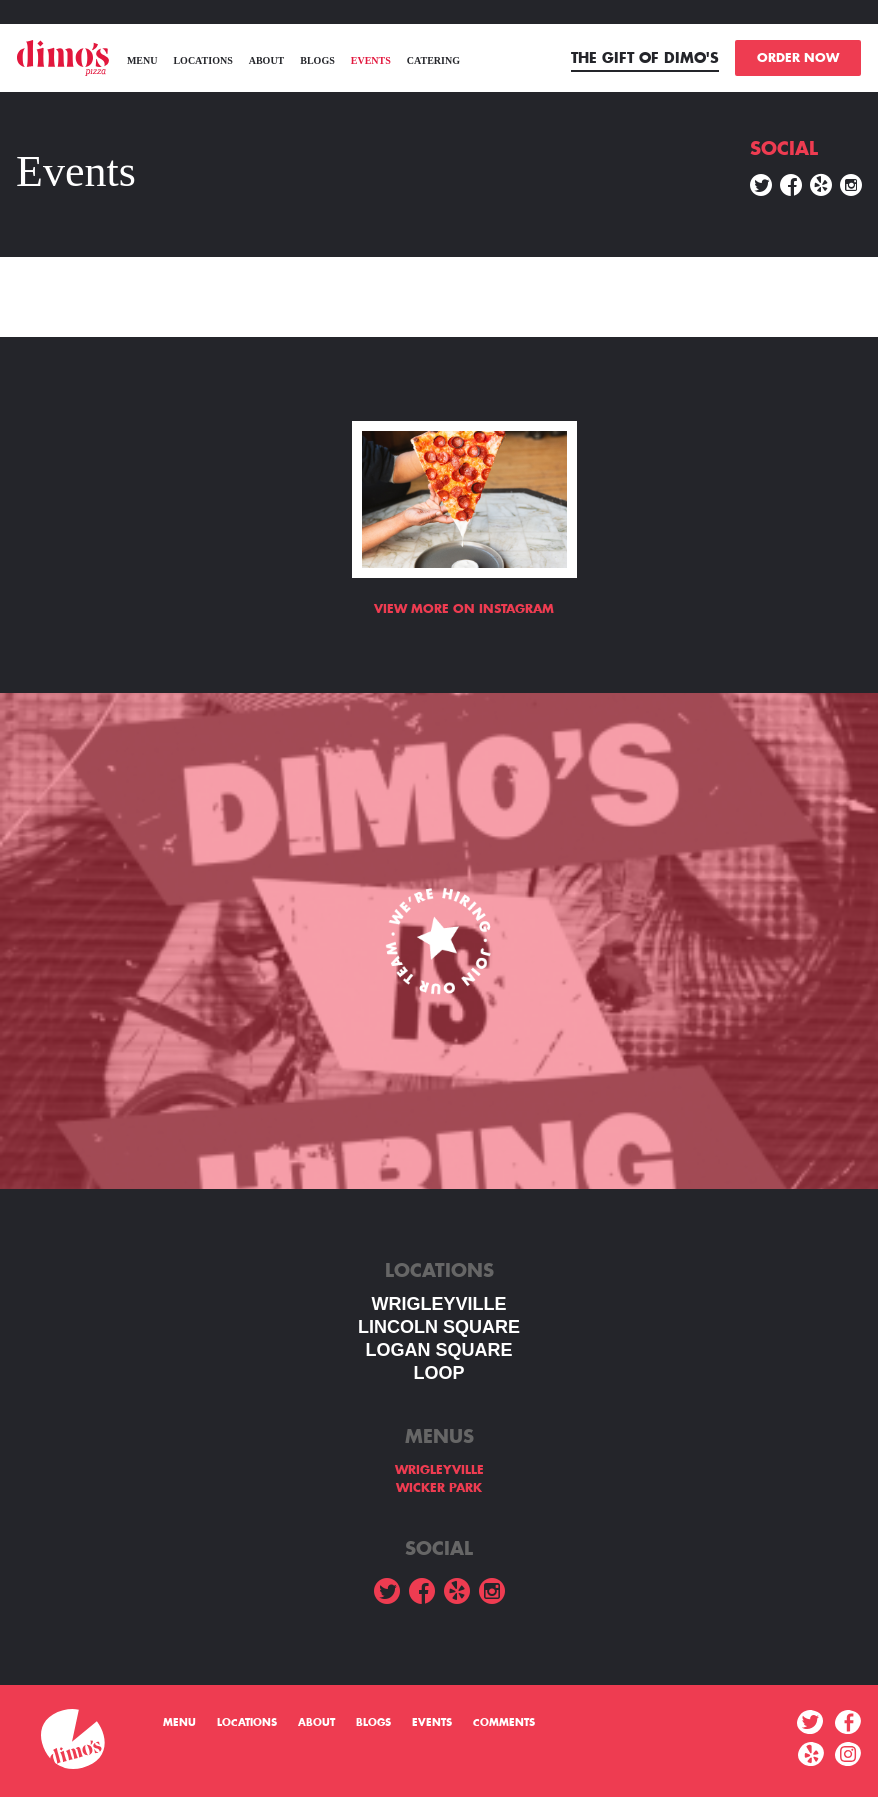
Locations (202, 60)
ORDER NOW (798, 58)
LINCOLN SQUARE (439, 1327)
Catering (433, 60)
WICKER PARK (439, 1488)
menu (142, 60)
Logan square (438, 1350)
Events (371, 60)
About (267, 60)
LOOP (438, 1373)
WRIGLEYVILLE (439, 1304)
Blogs (317, 60)
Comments (504, 1723)
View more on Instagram (464, 609)
